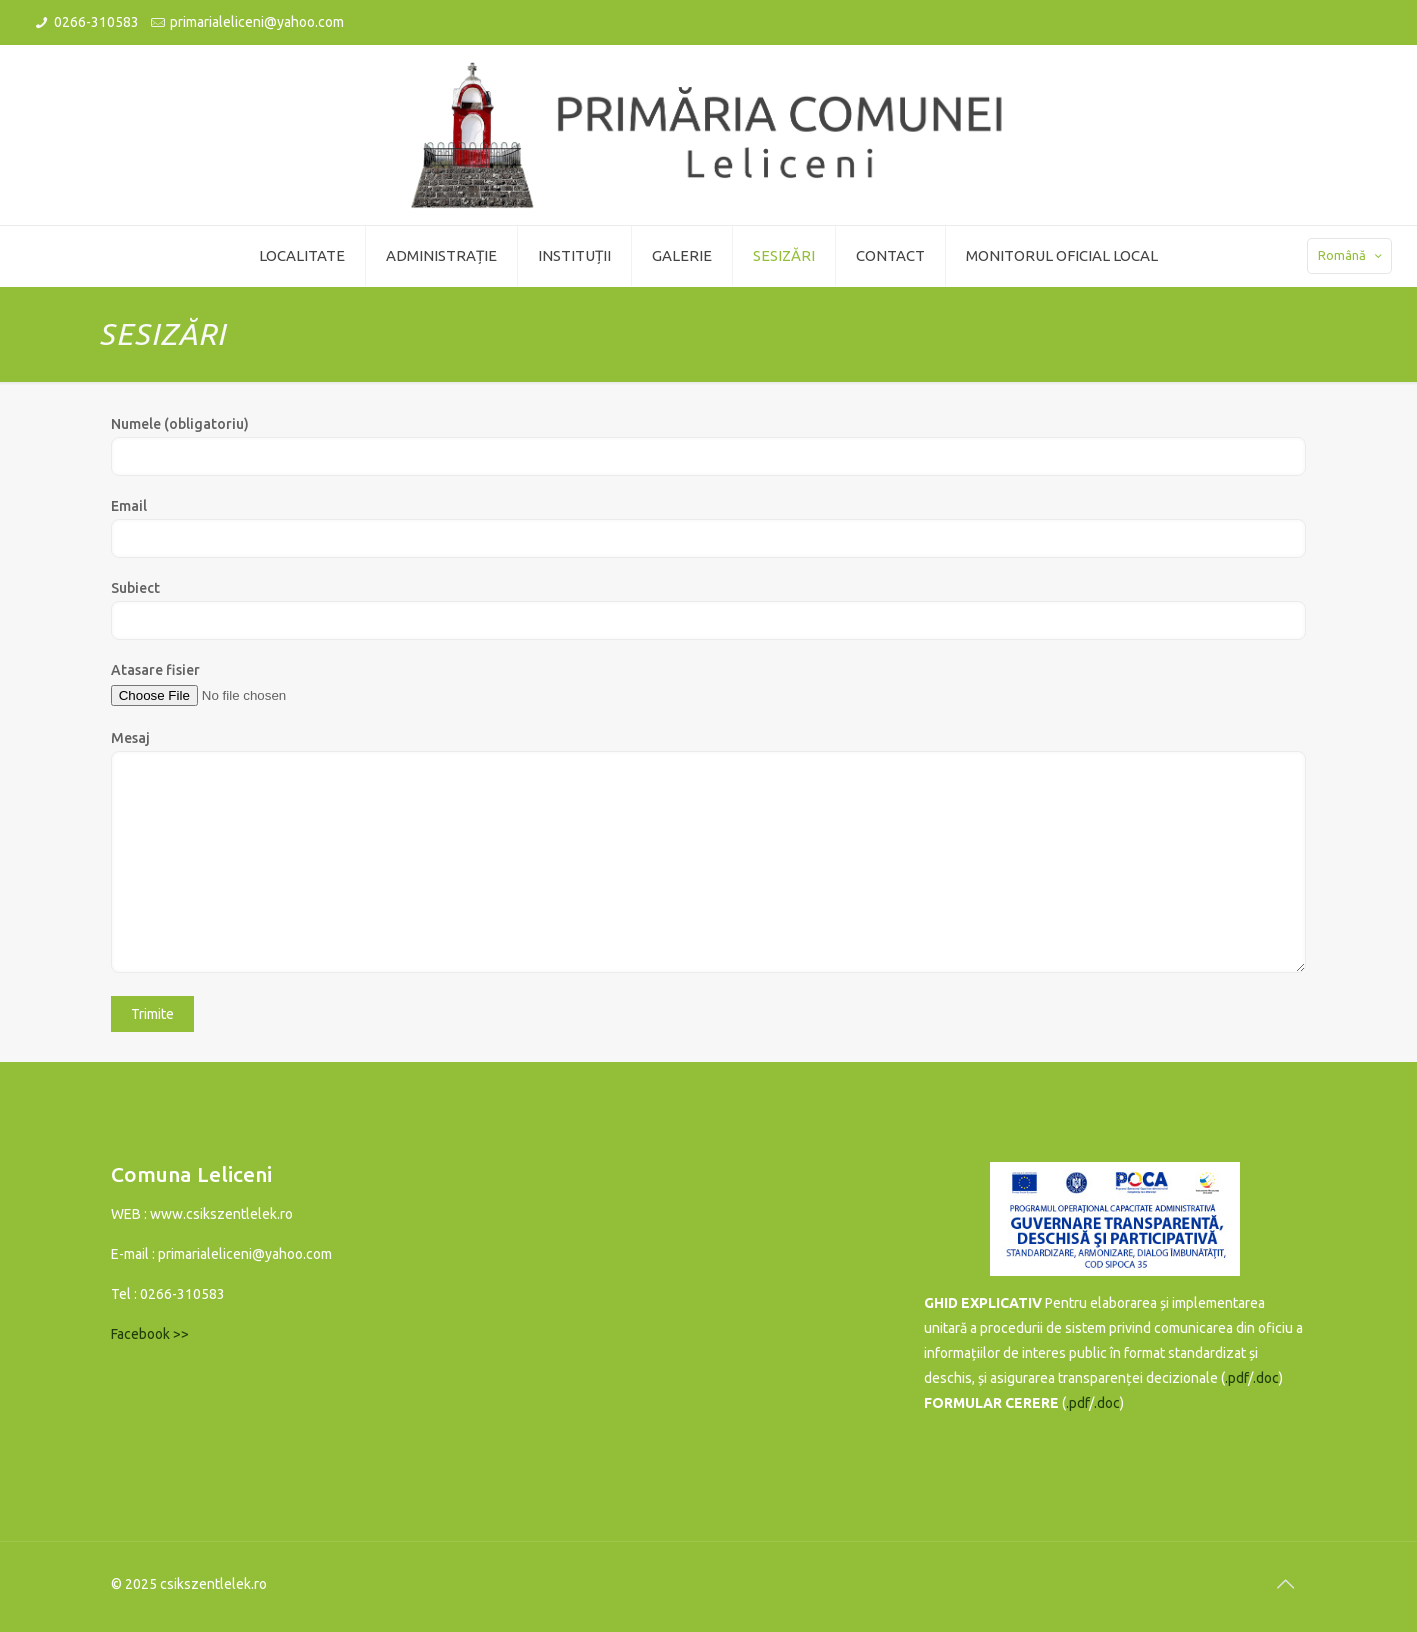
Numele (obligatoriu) (709, 446)
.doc (1266, 1378)
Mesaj (709, 851)
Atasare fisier (709, 685)
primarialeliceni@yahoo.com (257, 22)
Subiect (709, 610)
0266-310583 (96, 22)
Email (709, 528)
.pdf (1236, 1378)
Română (1351, 255)
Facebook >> (150, 1334)
